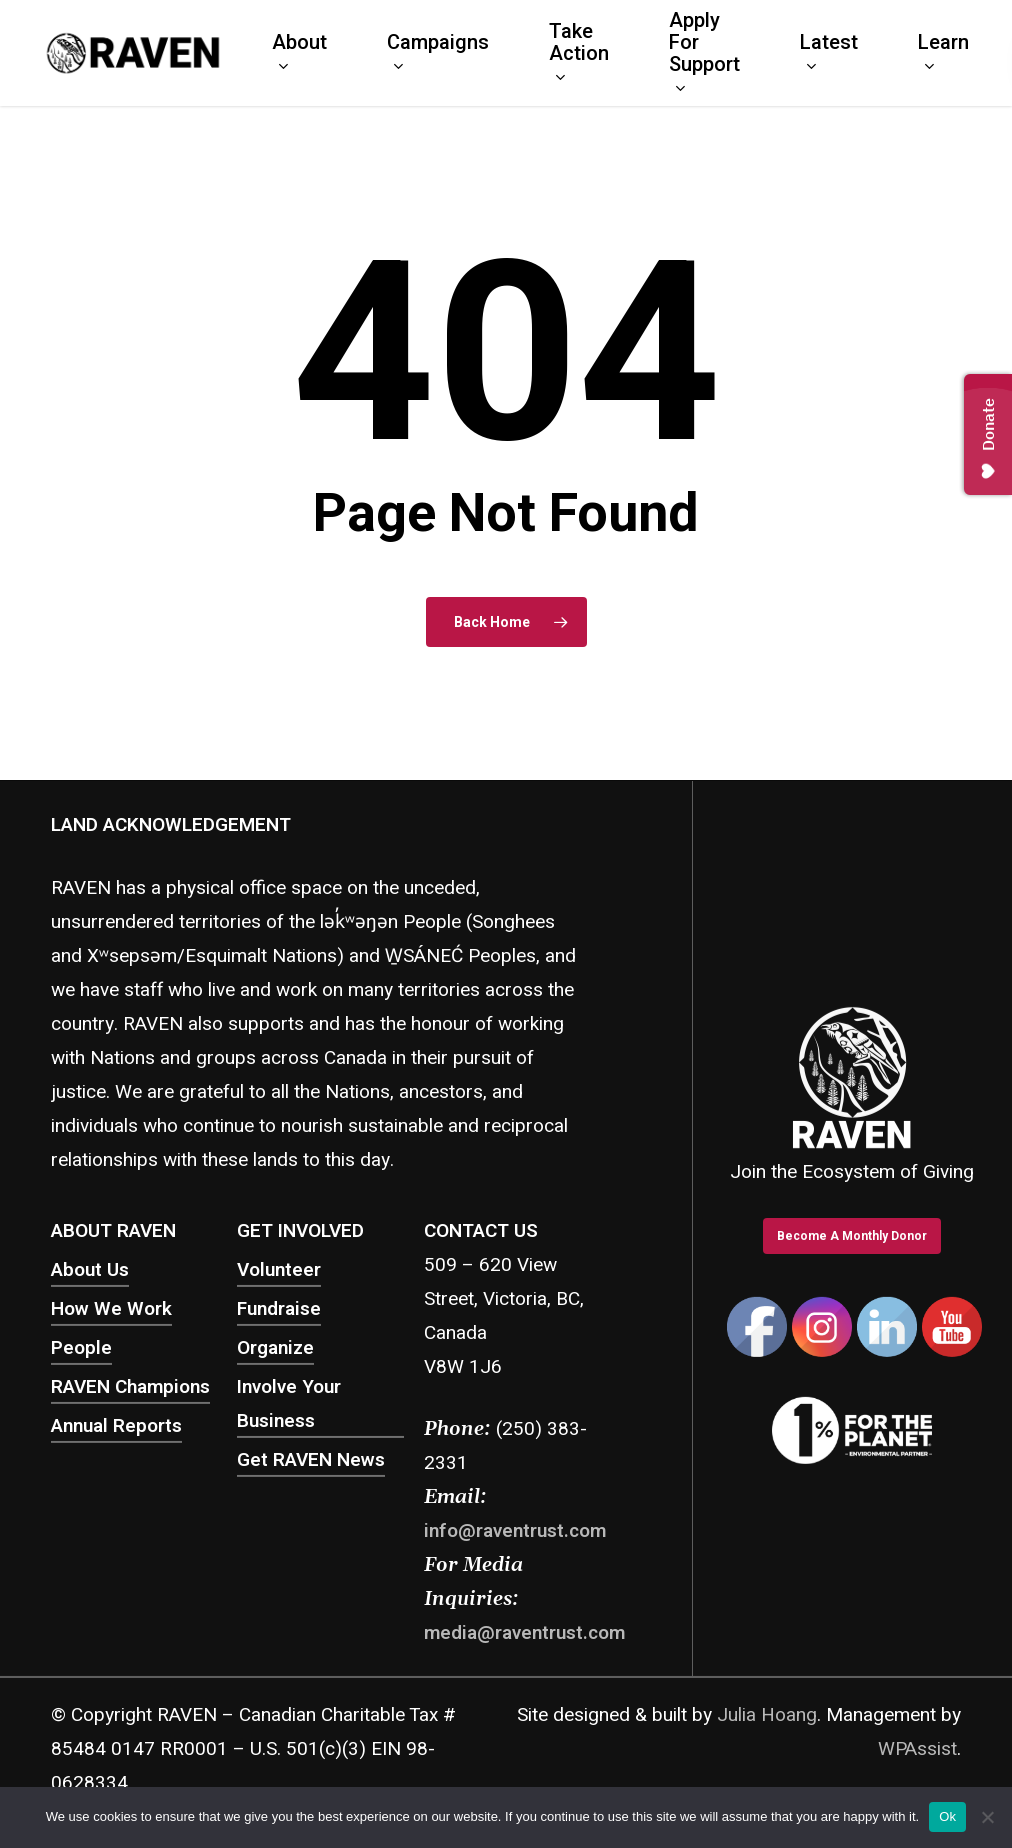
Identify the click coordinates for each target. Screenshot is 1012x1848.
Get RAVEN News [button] (311, 1460)
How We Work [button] (111, 1309)
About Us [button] (90, 1270)
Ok (947, 1816)
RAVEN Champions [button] (130, 1387)
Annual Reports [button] (116, 1426)
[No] (987, 1817)
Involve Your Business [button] (289, 1404)
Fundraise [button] (279, 1309)
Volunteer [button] (279, 1270)
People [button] (81, 1348)
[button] (852, 1236)
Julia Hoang (767, 1714)
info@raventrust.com (515, 1531)
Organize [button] (275, 1348)
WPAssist (917, 1748)
